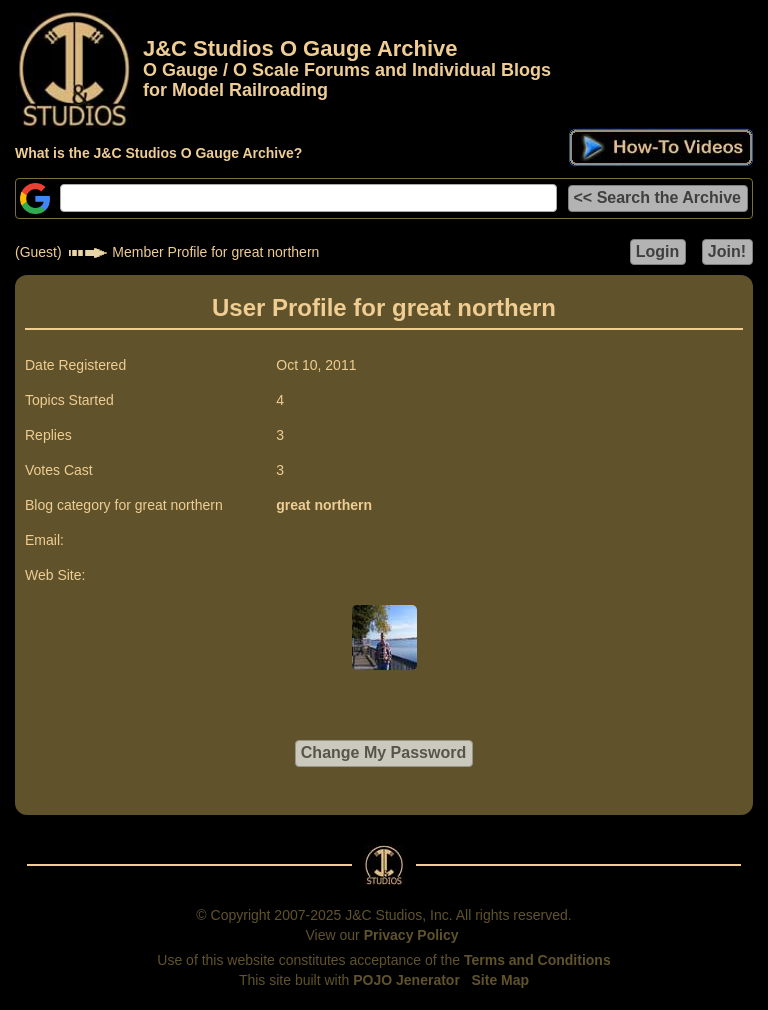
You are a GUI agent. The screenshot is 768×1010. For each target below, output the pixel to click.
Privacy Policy (411, 935)
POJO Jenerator (406, 980)
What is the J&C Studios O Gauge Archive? (158, 153)
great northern (324, 505)
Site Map (501, 980)
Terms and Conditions (537, 960)
